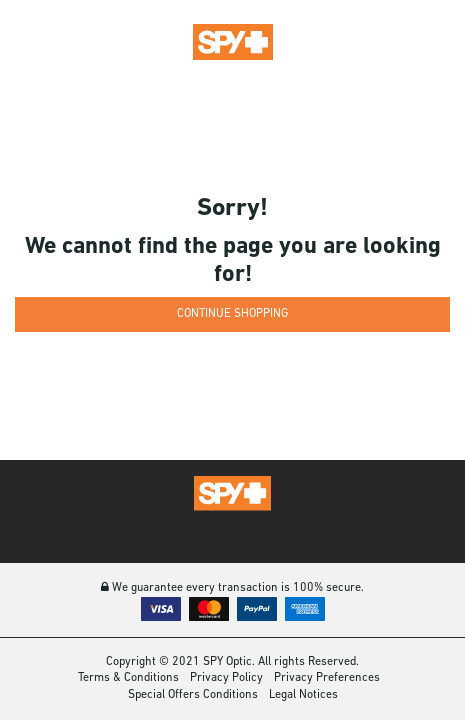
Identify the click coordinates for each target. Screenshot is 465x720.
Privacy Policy (226, 678)
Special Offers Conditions (193, 695)
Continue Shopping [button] (232, 314)
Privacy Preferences (327, 678)
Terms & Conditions (128, 678)
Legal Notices (303, 695)
